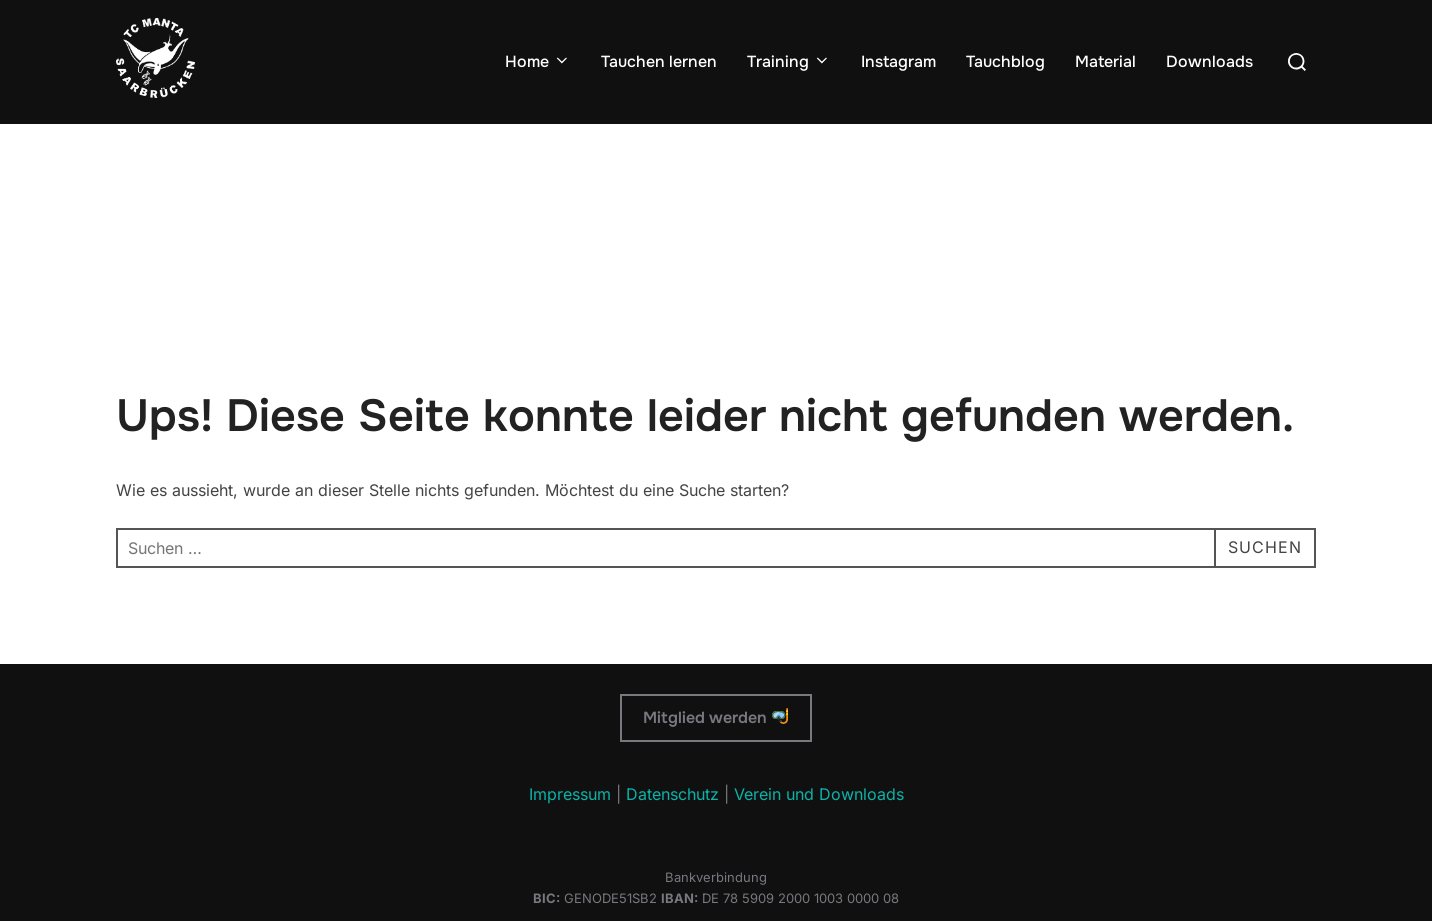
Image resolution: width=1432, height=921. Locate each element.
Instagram (898, 61)
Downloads (1209, 61)
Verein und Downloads (819, 794)
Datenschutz (672, 794)
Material (1105, 61)
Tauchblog (1005, 61)
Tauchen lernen (659, 61)
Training (789, 61)
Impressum (570, 794)
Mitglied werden (715, 717)
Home (538, 61)
